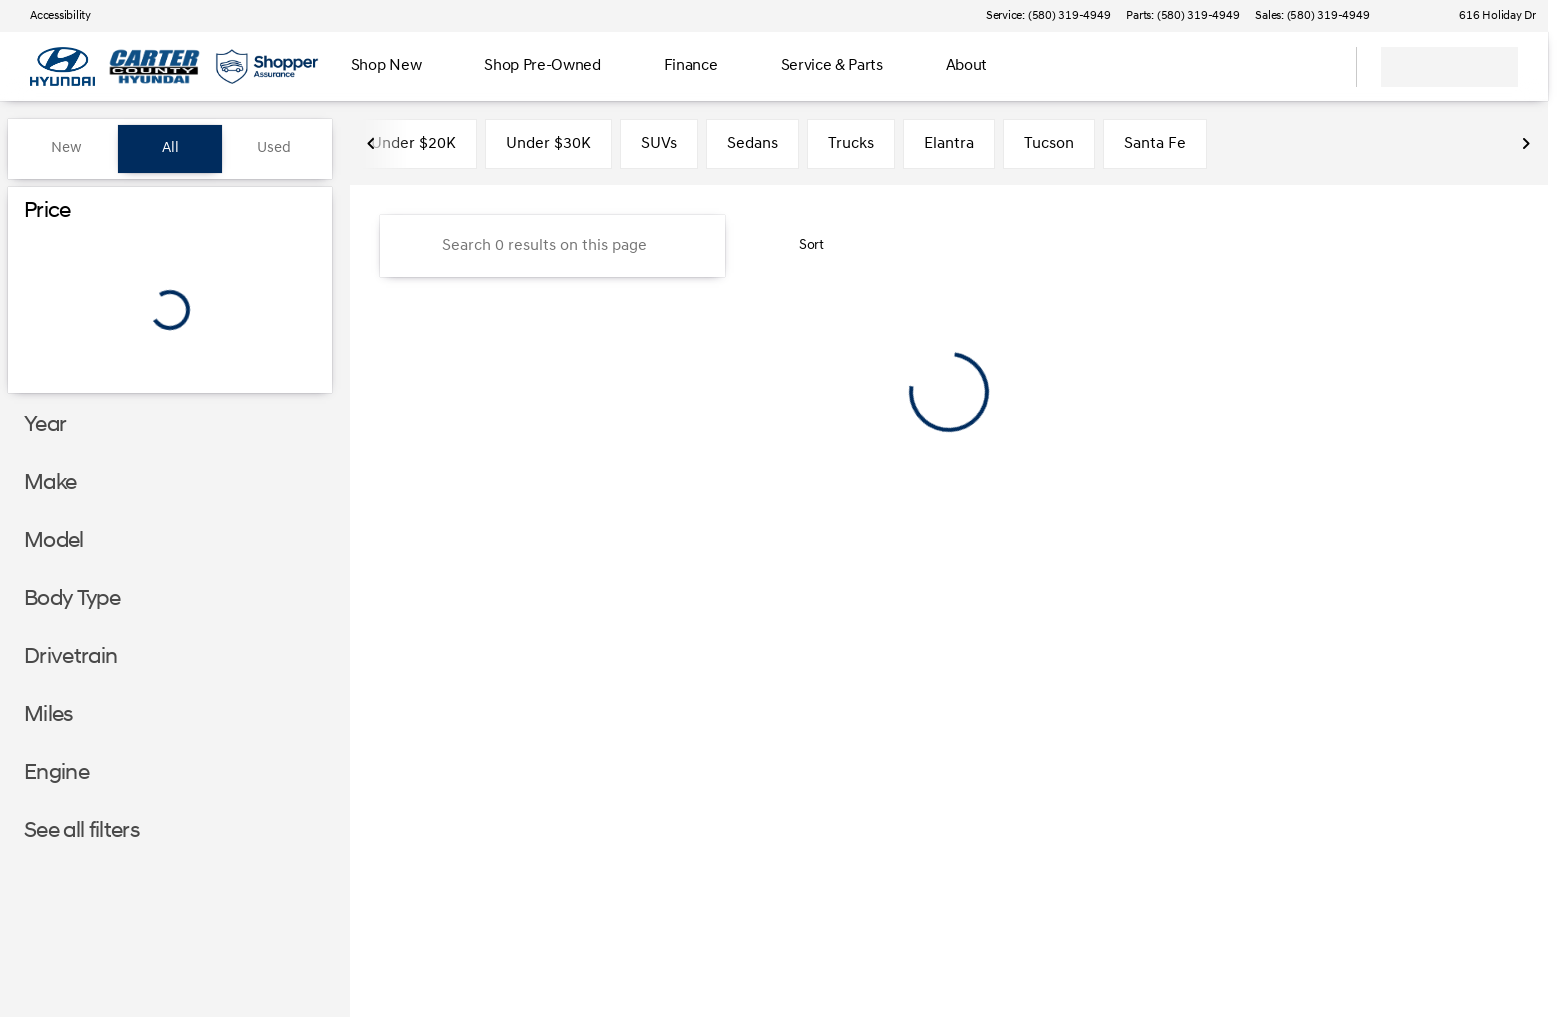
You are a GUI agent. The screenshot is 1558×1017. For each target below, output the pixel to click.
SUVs (659, 149)
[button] (1413, 16)
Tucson (1049, 149)
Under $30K (548, 149)
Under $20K (413, 149)
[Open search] (1316, 67)
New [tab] (66, 148)
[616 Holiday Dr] (1488, 16)
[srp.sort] (800, 251)
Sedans (752, 149)
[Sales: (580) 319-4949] (1312, 16)
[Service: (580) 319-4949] (1048, 16)
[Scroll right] (1526, 149)
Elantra (949, 149)
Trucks (851, 149)
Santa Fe (1155, 149)
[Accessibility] (51, 16)
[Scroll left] (372, 149)
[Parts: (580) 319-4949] (1182, 16)
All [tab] (170, 148)
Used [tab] (274, 148)
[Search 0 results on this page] (552, 251)
